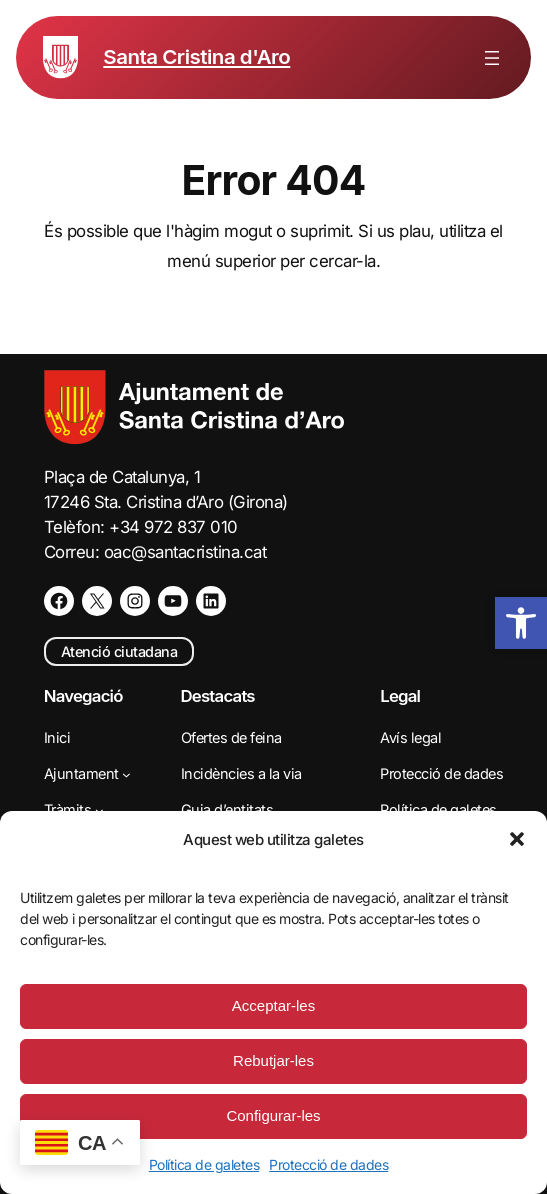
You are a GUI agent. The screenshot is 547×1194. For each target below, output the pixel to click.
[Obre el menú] (492, 58)
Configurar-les (273, 1115)
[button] (517, 839)
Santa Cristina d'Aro (196, 56)
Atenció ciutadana (119, 651)
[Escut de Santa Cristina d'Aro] (60, 57)
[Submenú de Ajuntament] (126, 774)
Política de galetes (204, 1164)
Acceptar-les (273, 1005)
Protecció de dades (328, 1164)
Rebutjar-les (273, 1060)
